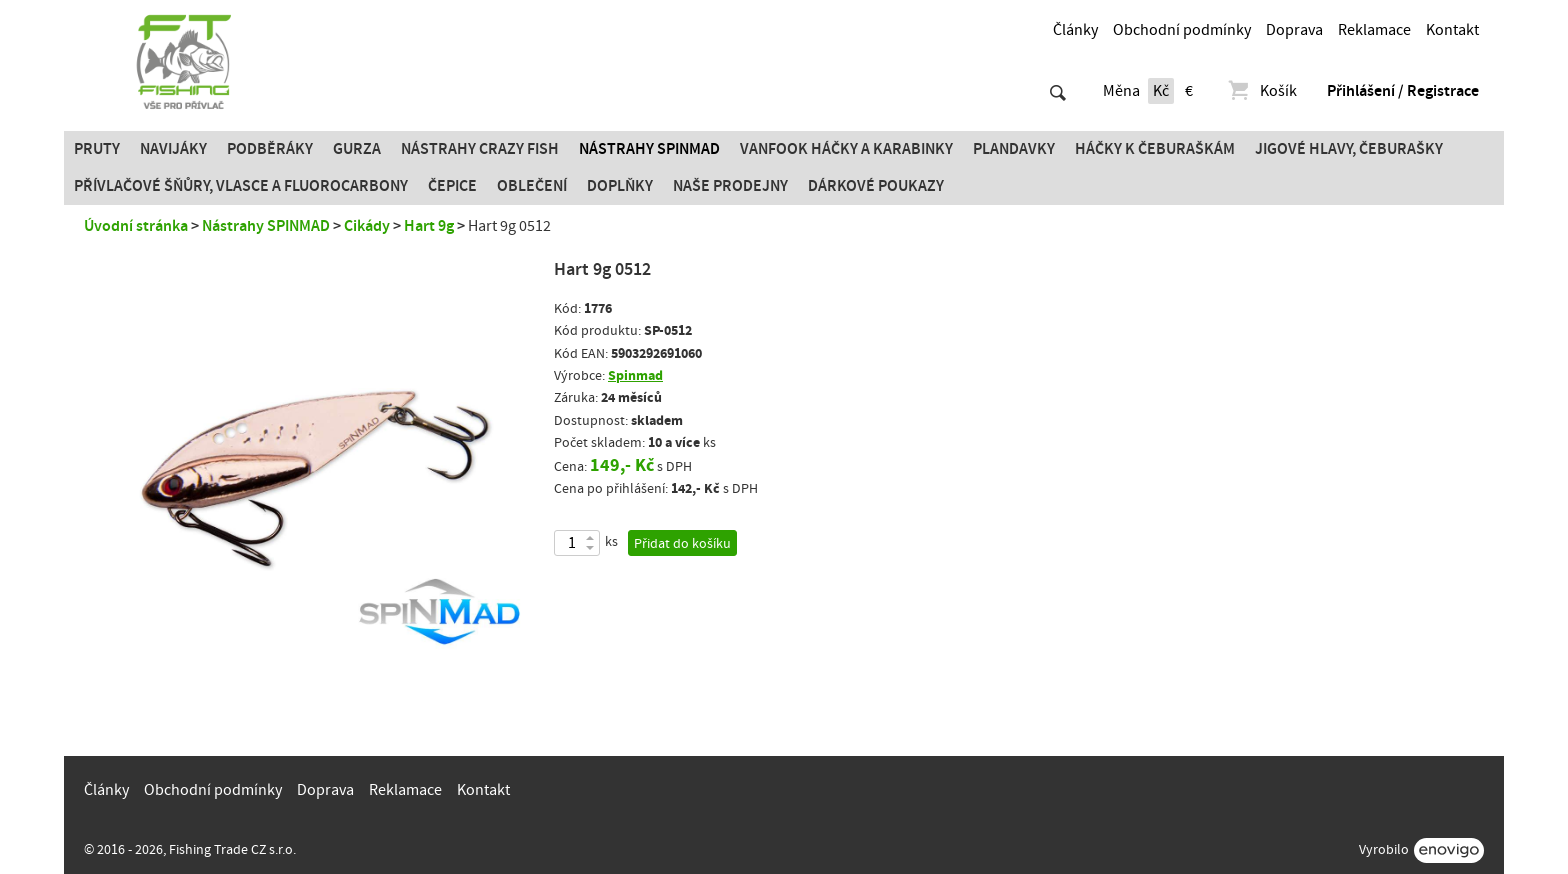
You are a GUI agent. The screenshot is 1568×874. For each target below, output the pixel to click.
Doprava (1294, 30)
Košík (1261, 91)
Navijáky (173, 149)
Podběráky (270, 149)
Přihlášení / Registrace (1403, 91)
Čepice (452, 186)
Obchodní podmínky (1182, 30)
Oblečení (532, 186)
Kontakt (1452, 30)
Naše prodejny (730, 186)
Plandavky (1014, 149)
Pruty (97, 149)
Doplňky (620, 186)
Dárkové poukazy (876, 186)
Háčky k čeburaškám (1155, 149)
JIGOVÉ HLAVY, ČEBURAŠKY (1349, 149)
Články (1075, 30)
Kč (1161, 91)
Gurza (357, 149)
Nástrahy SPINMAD (649, 149)
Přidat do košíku (682, 544)
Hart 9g (429, 226)
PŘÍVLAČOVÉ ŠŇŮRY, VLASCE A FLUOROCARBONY (241, 186)
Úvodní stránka (136, 226)
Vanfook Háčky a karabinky (846, 149)
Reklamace (1374, 30)
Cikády (367, 226)
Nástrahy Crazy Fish (480, 149)
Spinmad (635, 375)
